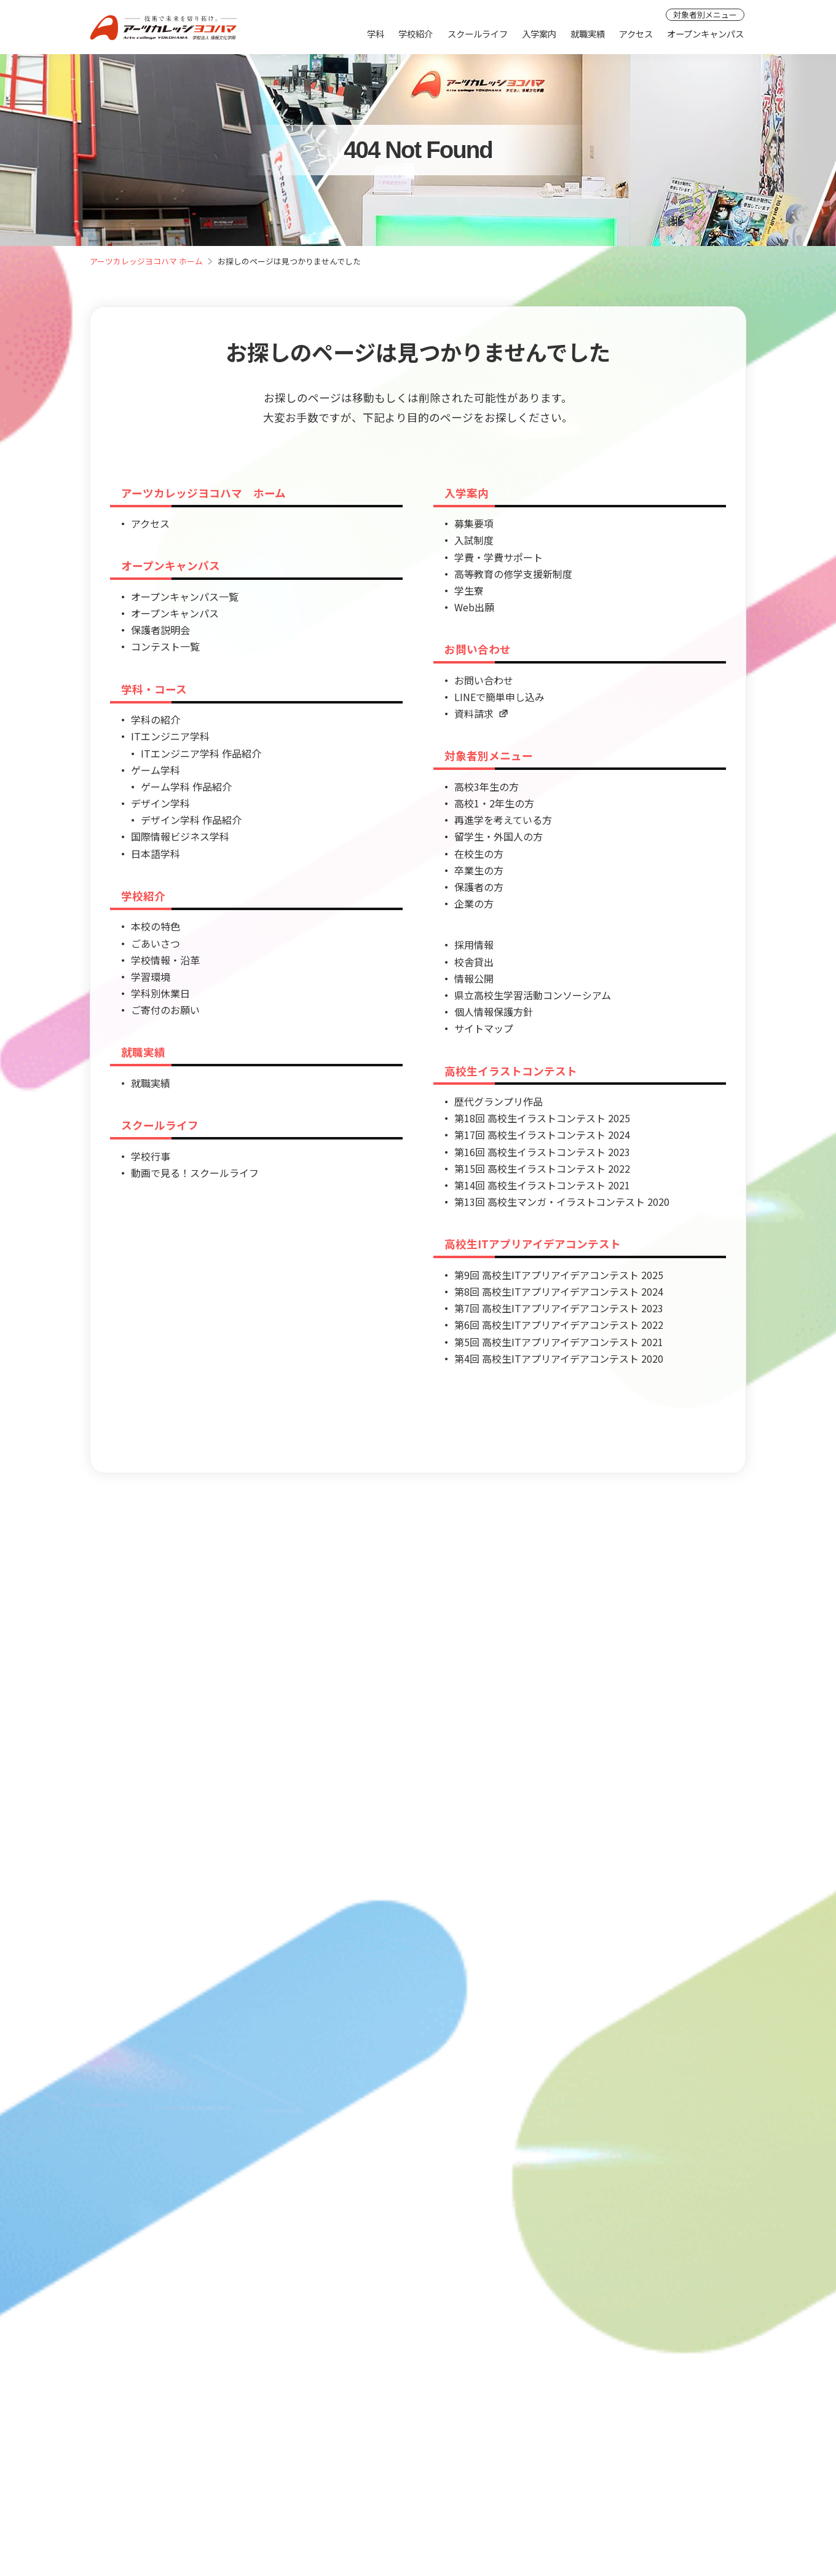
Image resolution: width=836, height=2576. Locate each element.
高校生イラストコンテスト (510, 1071)
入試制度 (474, 540)
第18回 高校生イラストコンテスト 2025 (542, 1118)
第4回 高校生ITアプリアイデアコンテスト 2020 (558, 1358)
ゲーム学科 (155, 770)
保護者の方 (478, 886)
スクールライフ (478, 33)
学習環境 (150, 976)
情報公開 (474, 978)
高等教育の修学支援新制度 (513, 573)
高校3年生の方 (486, 786)
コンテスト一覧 (165, 646)
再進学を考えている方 (503, 819)
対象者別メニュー (705, 14)
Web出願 (474, 607)
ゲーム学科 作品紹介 (186, 786)
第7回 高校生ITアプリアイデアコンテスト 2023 (558, 1308)
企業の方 (474, 903)
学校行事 (150, 1156)
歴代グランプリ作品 (498, 1101)
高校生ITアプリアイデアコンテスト (532, 1243)
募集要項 (474, 523)
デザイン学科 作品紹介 (191, 819)
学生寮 (469, 590)
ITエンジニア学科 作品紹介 (201, 753)
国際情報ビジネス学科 (180, 836)
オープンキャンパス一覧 (185, 596)
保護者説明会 (160, 629)
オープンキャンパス (705, 33)
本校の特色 (155, 926)
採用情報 (474, 944)
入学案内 (539, 33)
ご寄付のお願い (165, 1009)
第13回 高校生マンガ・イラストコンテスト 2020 (561, 1201)
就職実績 (587, 33)
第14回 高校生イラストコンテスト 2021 (542, 1185)
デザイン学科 (160, 803)
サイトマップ (483, 1028)
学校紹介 (415, 33)
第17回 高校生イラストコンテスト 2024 (542, 1134)
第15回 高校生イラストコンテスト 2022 (542, 1168)
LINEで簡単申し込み (499, 696)
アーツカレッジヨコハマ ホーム (146, 261)
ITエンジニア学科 (170, 736)
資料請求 (481, 713)
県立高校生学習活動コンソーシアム (532, 995)
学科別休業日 (160, 993)
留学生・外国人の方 (498, 836)
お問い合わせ (477, 649)
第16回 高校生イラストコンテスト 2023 (542, 1151)
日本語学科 (155, 853)
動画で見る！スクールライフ (195, 1172)
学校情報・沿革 (165, 960)
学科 (375, 33)
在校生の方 (478, 853)
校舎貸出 (474, 961)
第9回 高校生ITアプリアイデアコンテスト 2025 (558, 1274)
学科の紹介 (155, 719)
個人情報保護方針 (493, 1011)
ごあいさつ (155, 943)
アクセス (636, 33)
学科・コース (154, 689)
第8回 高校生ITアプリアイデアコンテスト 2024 (558, 1291)
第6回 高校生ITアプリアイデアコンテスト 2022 (558, 1324)
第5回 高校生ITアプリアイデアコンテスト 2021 (558, 1341)
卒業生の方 (478, 870)
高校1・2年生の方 (494, 803)
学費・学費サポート (498, 557)
